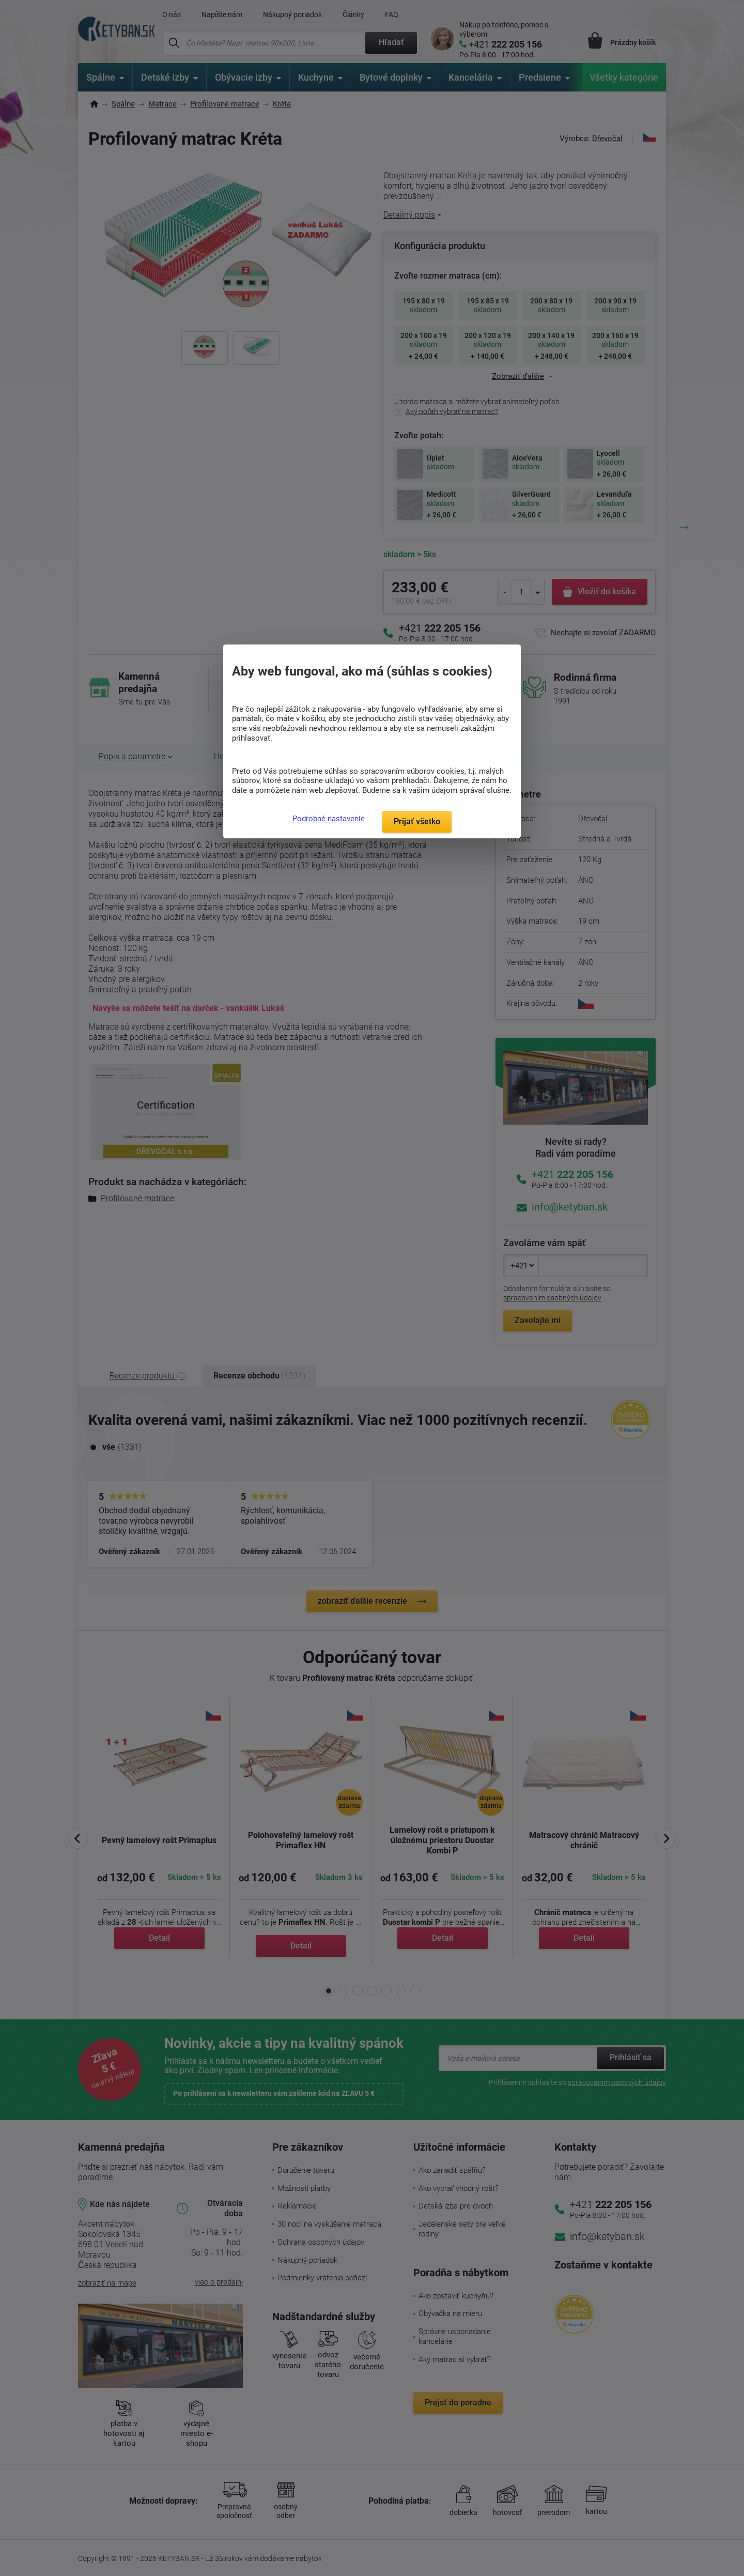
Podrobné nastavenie (328, 818)
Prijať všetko (417, 821)
